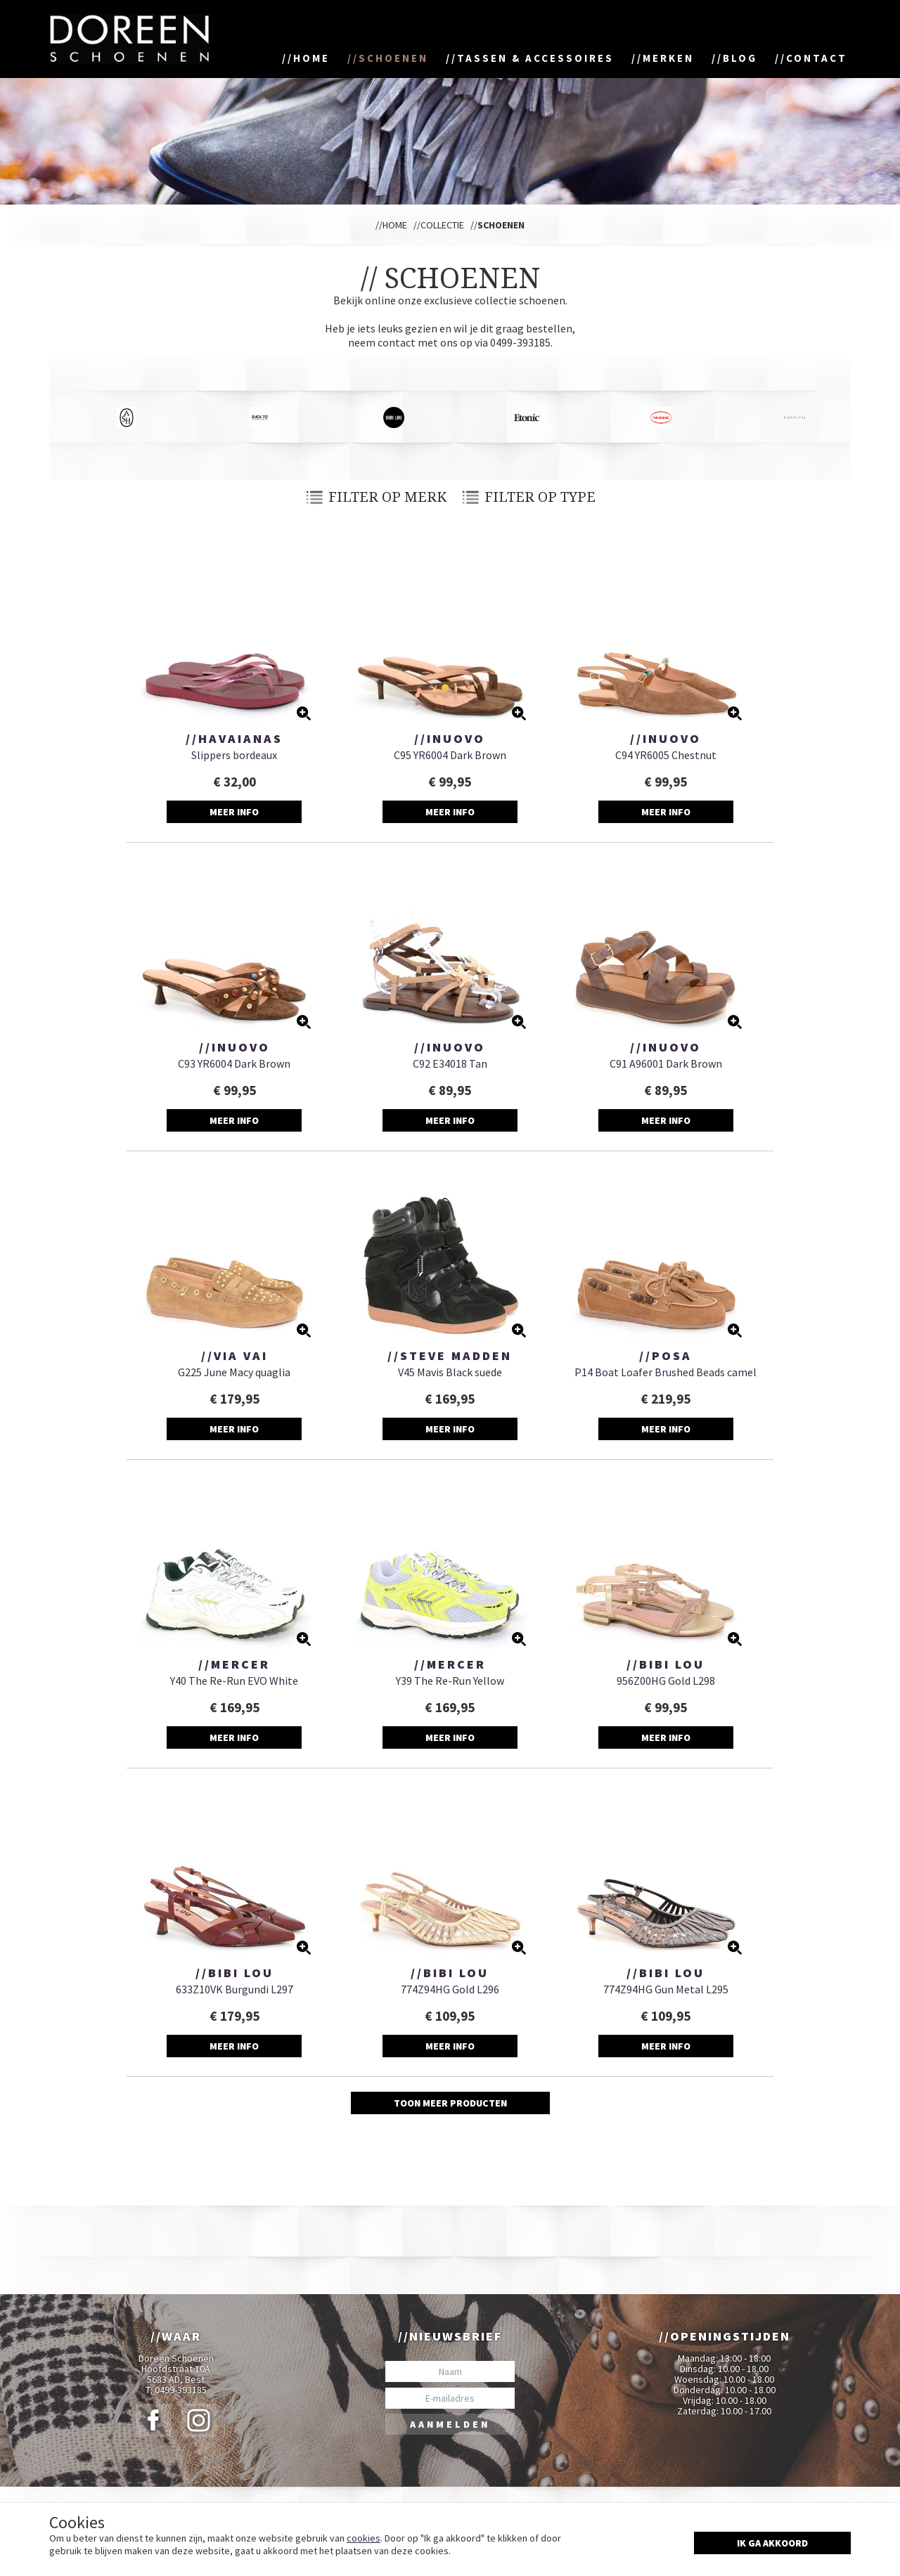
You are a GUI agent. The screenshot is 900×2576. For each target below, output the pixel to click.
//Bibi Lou (665, 1664)
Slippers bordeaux (234, 754)
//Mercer (234, 1664)
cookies (363, 2538)
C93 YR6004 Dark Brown (234, 1063)
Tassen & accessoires (535, 58)
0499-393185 (181, 2390)
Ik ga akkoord (772, 2543)
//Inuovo (449, 738)
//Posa (665, 1356)
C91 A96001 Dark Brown (666, 1063)
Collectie (442, 225)
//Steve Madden (449, 1356)
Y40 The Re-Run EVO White (234, 1680)
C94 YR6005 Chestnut (665, 754)
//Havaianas (234, 738)
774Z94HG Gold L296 (450, 1989)
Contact (816, 58)
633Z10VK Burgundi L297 (234, 1989)
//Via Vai (234, 1356)
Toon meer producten (450, 2103)
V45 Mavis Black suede (450, 1372)
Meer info (234, 811)
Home (311, 58)
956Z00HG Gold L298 (666, 1680)
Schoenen (393, 58)
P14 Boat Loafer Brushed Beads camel (665, 1372)
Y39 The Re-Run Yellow (450, 1680)
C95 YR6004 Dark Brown (450, 754)
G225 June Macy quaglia (234, 1372)
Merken (668, 58)
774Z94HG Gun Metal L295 (665, 1989)
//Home (391, 225)
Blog (740, 58)
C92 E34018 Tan (450, 1063)
